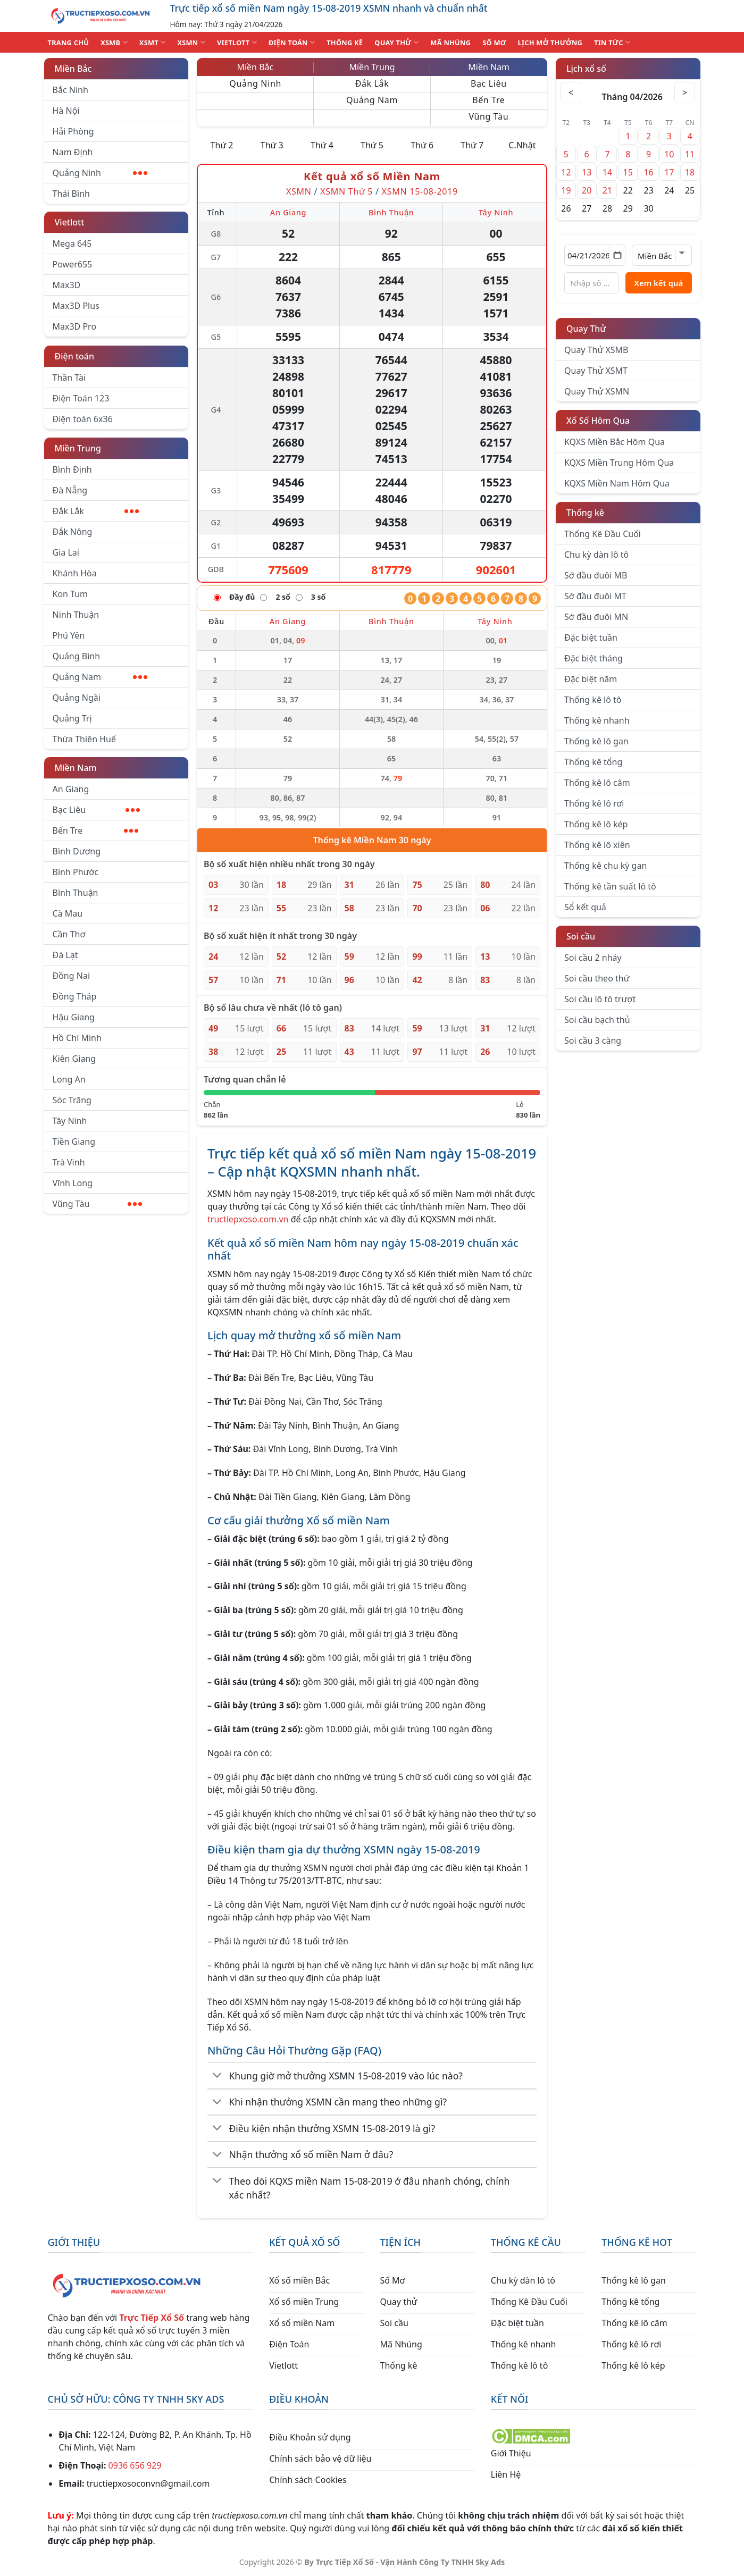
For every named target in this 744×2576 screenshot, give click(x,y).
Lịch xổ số (586, 68)
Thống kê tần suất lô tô (610, 886)
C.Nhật (522, 145)
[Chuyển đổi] (217, 2076)
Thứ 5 (372, 145)
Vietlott (70, 222)
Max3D (67, 285)
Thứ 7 (472, 145)
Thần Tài (69, 377)
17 (669, 172)
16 (648, 172)
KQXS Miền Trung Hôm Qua (619, 462)
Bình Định (72, 469)
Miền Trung (78, 448)
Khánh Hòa (75, 573)
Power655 (73, 264)
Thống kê (585, 512)
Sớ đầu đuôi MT (595, 596)
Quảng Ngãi (77, 697)
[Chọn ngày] (594, 255)
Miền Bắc (73, 68)
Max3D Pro (75, 326)
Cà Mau (68, 913)
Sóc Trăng (72, 1100)
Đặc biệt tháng (593, 658)
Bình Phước (75, 872)
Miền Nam (76, 768)
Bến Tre (96, 830)
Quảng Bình (77, 656)
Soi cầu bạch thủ (597, 1020)
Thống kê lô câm (597, 782)
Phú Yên (69, 635)
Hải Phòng (73, 131)
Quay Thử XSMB (596, 350)
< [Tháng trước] (571, 92)
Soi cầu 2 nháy (593, 957)
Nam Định (73, 152)
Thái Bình (71, 193)
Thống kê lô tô (593, 700)
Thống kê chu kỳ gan (605, 865)
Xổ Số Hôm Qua (598, 420)
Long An (69, 1079)
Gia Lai (66, 552)
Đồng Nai (71, 975)
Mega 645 (72, 243)
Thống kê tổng (593, 762)
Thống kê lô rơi (594, 803)
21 (607, 190)
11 (690, 154)
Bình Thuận (75, 893)
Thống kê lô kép (596, 824)
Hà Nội (66, 110)
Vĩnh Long (73, 1183)
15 (628, 172)
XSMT (152, 42)
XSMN (191, 42)
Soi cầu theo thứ (596, 978)
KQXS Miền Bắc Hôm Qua (614, 442)
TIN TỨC (612, 42)
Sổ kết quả (585, 907)
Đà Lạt (65, 955)
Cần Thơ (69, 934)
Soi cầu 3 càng (592, 1040)
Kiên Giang (74, 1058)
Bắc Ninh (70, 90)
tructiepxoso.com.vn (247, 1219)
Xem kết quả (658, 283)
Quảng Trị (72, 718)
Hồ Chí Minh (77, 1038)
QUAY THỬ (396, 42)
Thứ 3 (272, 145)
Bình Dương (77, 851)
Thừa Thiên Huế (84, 739)
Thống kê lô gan (596, 741)
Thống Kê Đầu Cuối (602, 534)
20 (586, 190)
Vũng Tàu (97, 1204)
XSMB (114, 42)
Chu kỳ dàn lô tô (596, 554)
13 (586, 172)
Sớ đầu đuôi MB (595, 575)
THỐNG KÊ (345, 42)
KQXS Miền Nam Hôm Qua (617, 483)
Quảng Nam (100, 677)
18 (690, 172)
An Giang (71, 789)
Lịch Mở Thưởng (550, 42)
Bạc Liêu (96, 810)
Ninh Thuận (76, 614)
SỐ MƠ (494, 42)
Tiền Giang (74, 1141)
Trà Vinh (69, 1162)
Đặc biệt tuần (590, 637)
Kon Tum (70, 594)
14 (607, 172)
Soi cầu (580, 936)
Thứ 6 (422, 145)
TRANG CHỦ (68, 42)
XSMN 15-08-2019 (420, 191)
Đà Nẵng (70, 490)
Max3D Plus (76, 306)
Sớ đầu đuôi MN (596, 617)
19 (566, 190)
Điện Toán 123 (81, 398)
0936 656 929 (135, 2465)
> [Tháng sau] (685, 92)
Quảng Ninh (100, 173)
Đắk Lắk (96, 511)
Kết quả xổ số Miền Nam (372, 176)
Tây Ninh (70, 1121)
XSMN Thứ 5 (346, 191)
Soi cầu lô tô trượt (600, 999)
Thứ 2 (222, 145)
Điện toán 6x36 (83, 419)
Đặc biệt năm (590, 679)
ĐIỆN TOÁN (292, 42)
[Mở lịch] (617, 255)
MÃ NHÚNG (450, 42)
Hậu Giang (74, 1017)
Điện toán (74, 356)
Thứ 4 (322, 145)
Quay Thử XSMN (596, 391)
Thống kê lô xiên (597, 845)
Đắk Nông (73, 532)
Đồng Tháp (75, 996)
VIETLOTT (237, 42)
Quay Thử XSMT (596, 370)
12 (566, 172)
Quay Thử (586, 328)
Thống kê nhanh (597, 720)
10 (669, 154)
